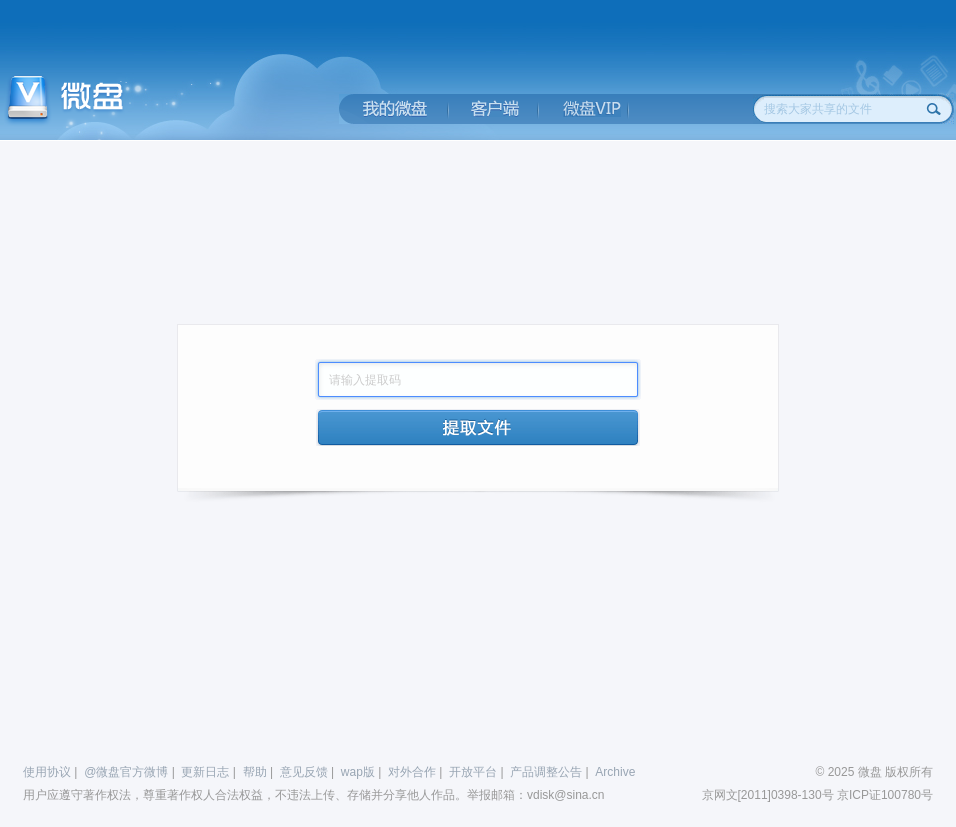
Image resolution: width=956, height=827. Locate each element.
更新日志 (205, 772)
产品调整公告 (546, 772)
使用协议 (47, 772)
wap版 (358, 772)
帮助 (255, 772)
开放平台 (473, 772)
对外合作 (412, 772)
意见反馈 (304, 772)
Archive (615, 772)
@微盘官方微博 (126, 772)
